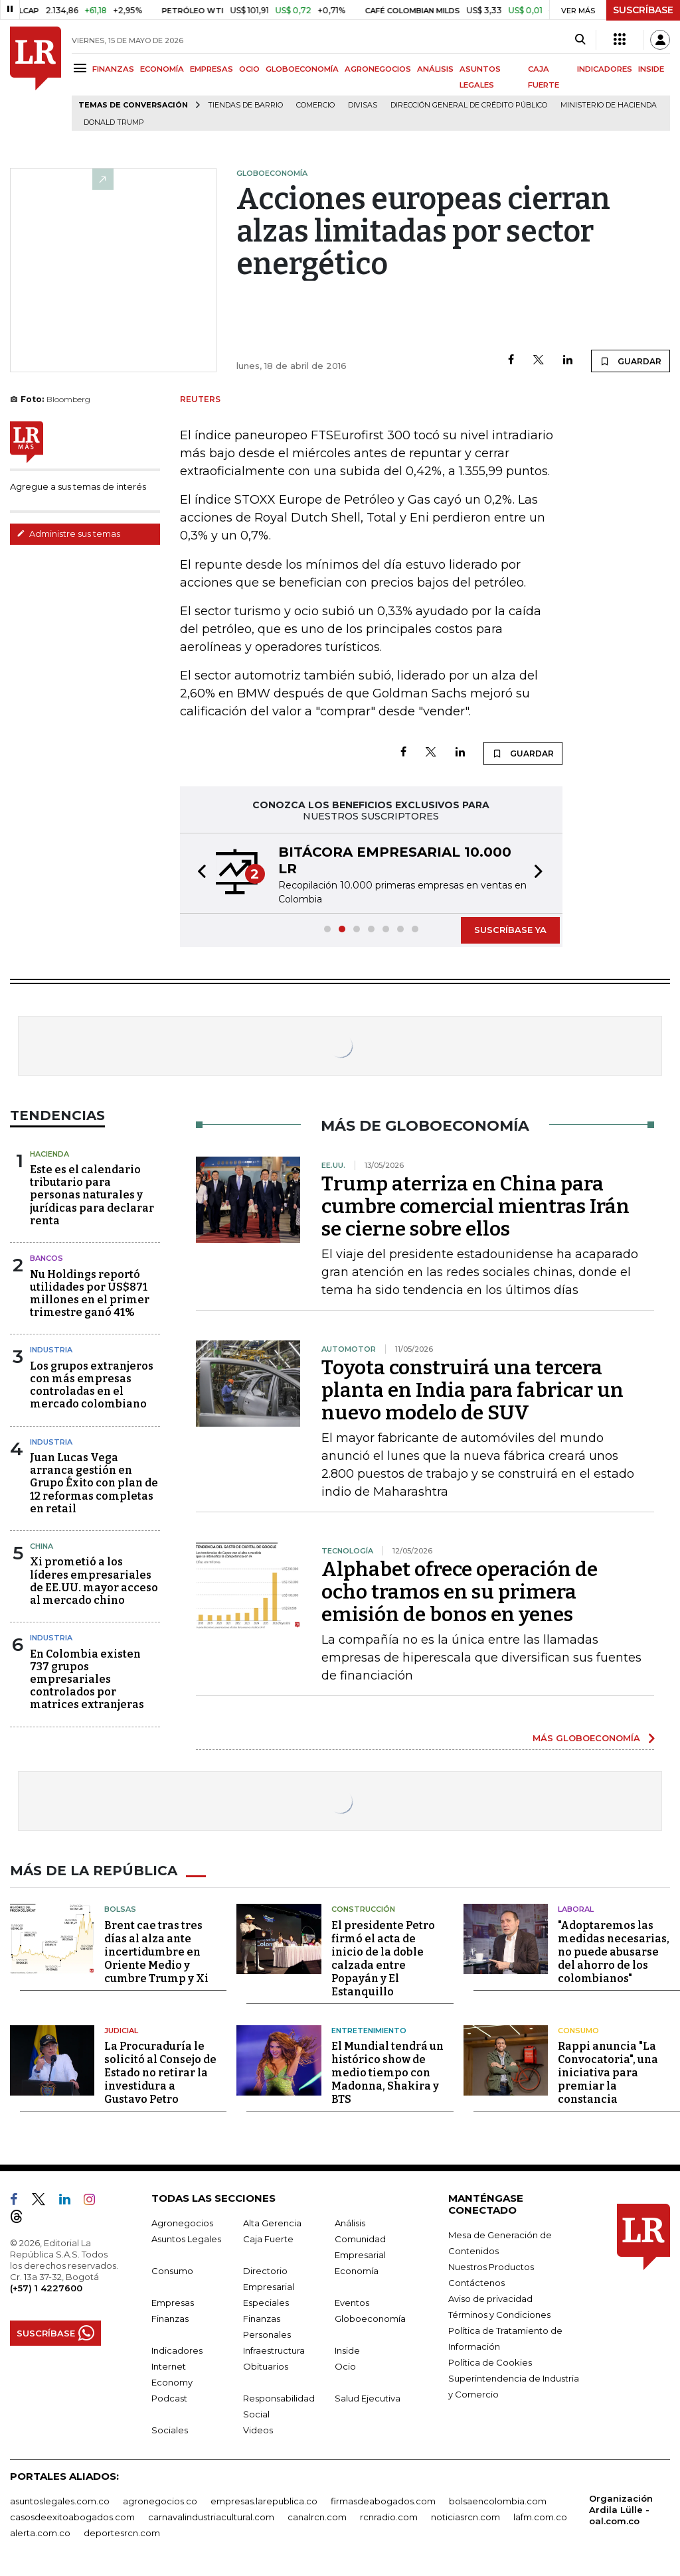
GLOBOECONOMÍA (302, 69)
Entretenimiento (368, 2030)
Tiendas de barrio (245, 105)
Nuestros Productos (491, 2266)
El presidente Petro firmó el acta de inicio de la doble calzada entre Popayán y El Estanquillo (383, 1958)
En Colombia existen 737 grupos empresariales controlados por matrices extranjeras (87, 1679)
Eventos (352, 2302)
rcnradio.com (389, 2517)
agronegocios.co (160, 2501)
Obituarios (265, 2366)
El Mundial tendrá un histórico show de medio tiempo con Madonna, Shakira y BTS (387, 2073)
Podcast (169, 2398)
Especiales (266, 2302)
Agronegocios (182, 2223)
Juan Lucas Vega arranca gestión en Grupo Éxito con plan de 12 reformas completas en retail (94, 1483)
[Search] (580, 39)
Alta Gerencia (272, 2223)
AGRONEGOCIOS (378, 69)
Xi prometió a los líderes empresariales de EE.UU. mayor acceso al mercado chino (94, 1581)
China (41, 1546)
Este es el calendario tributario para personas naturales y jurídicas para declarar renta (92, 1195)
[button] (198, 873)
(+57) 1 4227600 (46, 2288)
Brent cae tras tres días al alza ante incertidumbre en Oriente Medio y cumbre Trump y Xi (156, 1952)
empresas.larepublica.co (264, 2501)
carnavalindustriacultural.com (211, 2517)
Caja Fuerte (268, 2239)
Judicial (121, 2030)
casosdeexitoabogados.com (72, 2517)
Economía (357, 2270)
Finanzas (170, 2318)
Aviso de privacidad (490, 2298)
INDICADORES (604, 69)
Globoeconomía (370, 2318)
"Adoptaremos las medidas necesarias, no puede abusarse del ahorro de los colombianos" (613, 1952)
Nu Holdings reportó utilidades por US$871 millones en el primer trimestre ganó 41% (89, 1293)
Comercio (315, 105)
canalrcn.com (317, 2517)
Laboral (576, 1909)
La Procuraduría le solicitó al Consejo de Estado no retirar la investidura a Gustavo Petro (160, 2073)
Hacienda (49, 1154)
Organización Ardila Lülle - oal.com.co (621, 2509)
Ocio (345, 2366)
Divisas (362, 105)
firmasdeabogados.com (383, 2501)
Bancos (46, 1258)
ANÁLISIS (435, 69)
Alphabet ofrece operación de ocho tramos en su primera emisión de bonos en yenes (459, 1591)
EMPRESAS (211, 69)
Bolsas (120, 1909)
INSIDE (651, 69)
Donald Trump (114, 122)
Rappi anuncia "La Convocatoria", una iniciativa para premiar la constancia (608, 2073)
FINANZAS (113, 69)
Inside (347, 2350)
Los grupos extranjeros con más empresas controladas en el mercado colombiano (91, 1385)
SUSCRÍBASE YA (510, 929)
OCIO (249, 69)
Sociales (169, 2430)
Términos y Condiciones (499, 2314)
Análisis (350, 2223)
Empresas (172, 2302)
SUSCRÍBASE (643, 10)
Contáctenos (476, 2282)
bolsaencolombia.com (498, 2501)
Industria (51, 1349)
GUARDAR (630, 361)
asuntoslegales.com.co (60, 2501)
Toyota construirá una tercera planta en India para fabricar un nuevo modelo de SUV (472, 1390)
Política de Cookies (490, 2362)
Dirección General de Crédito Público (468, 105)
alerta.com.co (40, 2533)
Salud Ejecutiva (367, 2398)
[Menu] (82, 68)
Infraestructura (274, 2350)
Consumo (578, 2030)
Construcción (363, 1909)
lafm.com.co (540, 2517)
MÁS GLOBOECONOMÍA (586, 1738)
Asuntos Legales (186, 2239)
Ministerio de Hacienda (608, 105)
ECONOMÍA (162, 69)
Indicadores (177, 2350)
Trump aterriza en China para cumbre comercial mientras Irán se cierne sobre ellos (475, 1206)
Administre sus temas (68, 533)
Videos (258, 2430)
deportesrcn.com (122, 2533)
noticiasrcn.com (465, 2517)
